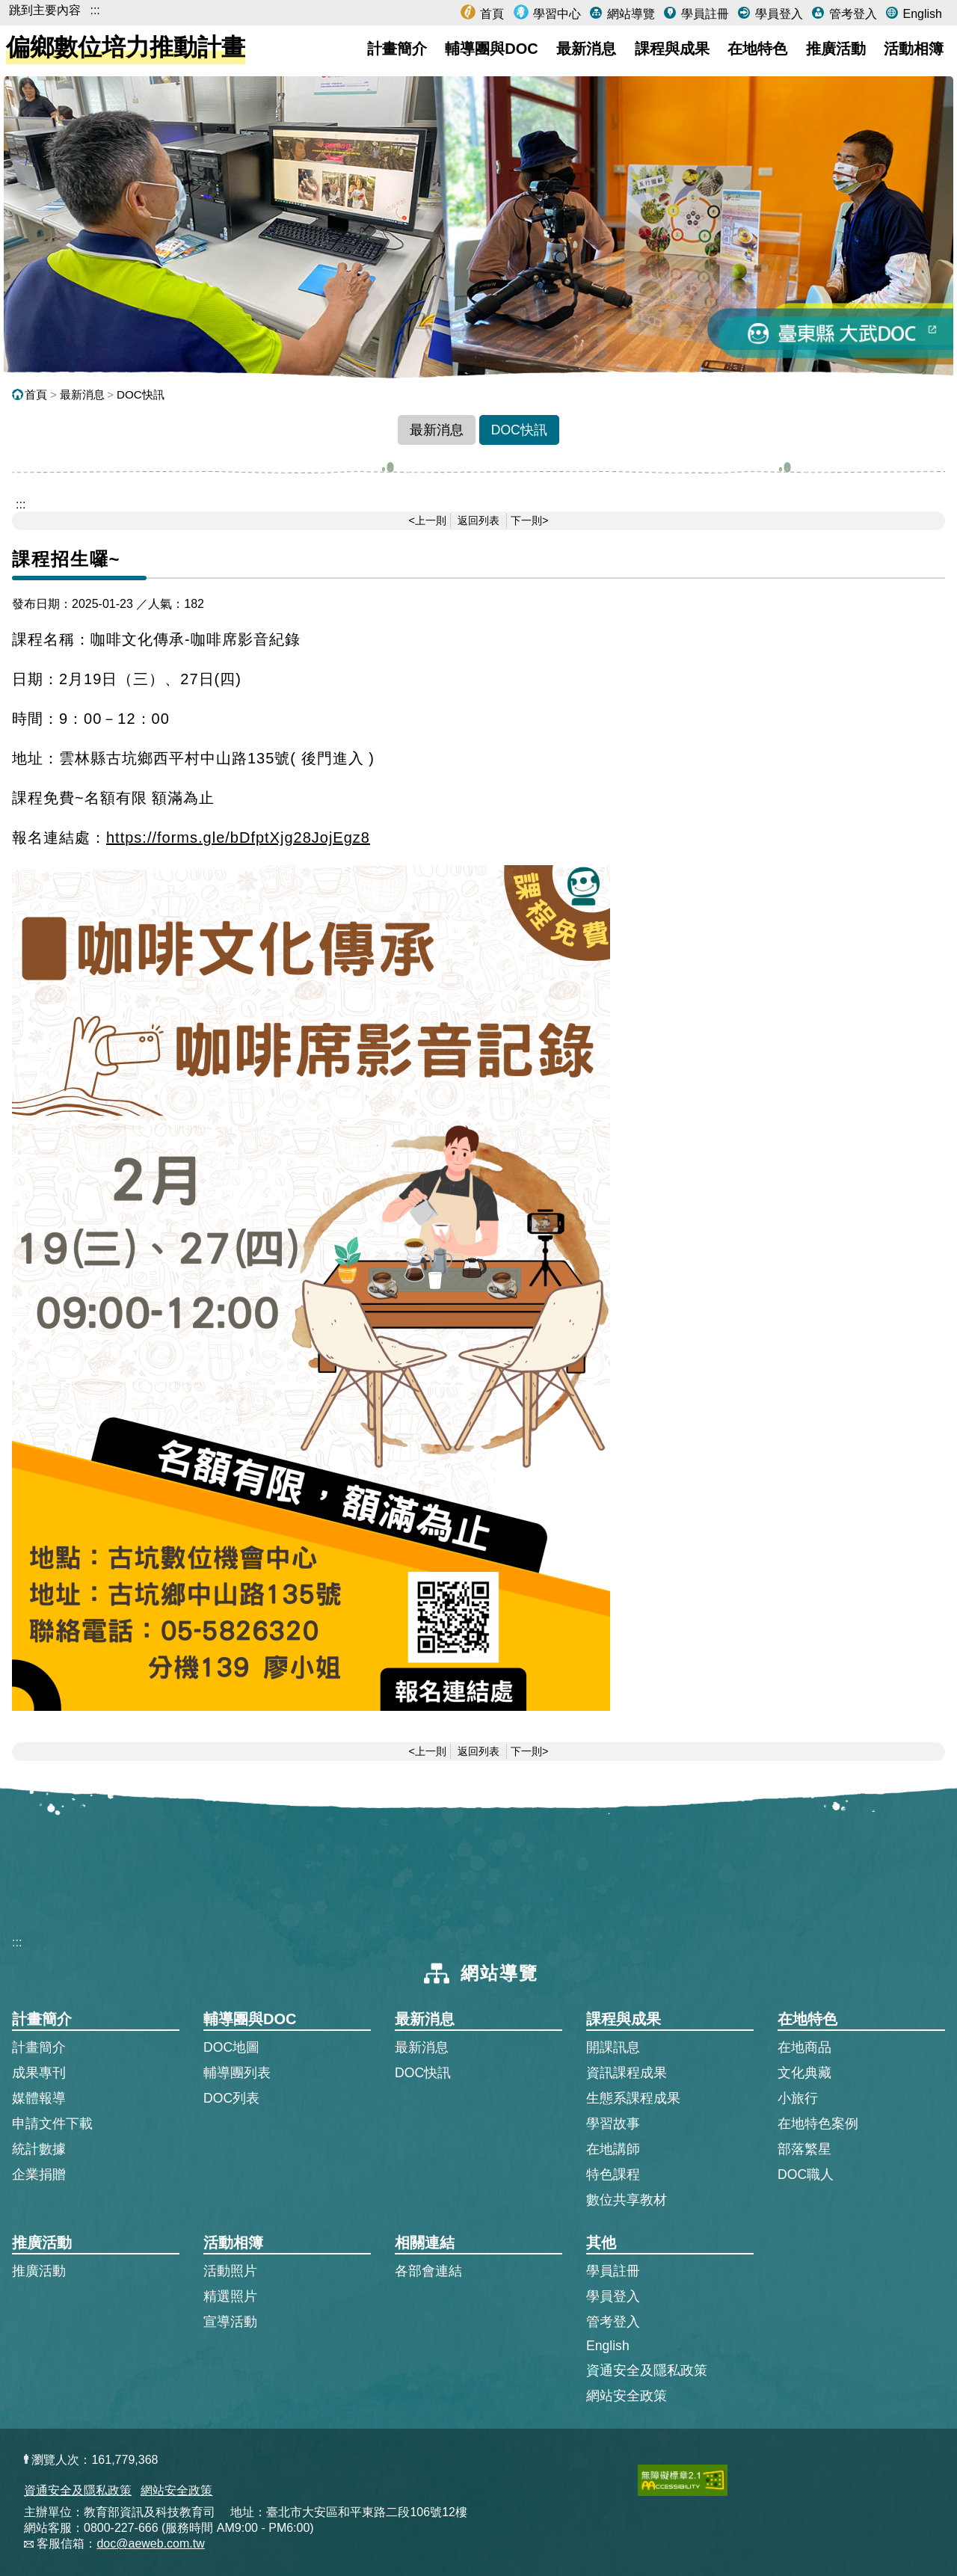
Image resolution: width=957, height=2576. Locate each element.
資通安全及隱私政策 (646, 2370)
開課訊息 (613, 2047)
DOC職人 (806, 2174)
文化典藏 (804, 2072)
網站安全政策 (626, 2395)
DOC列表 (231, 2098)
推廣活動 (836, 48)
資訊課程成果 (626, 2072)
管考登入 (850, 13)
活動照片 (230, 2270)
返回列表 (478, 520)
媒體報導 (39, 2098)
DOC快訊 (140, 394)
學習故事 (613, 2123)
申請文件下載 (52, 2123)
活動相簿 (914, 48)
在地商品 (804, 2047)
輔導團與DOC (491, 48)
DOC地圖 (231, 2047)
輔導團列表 (237, 2072)
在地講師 (613, 2149)
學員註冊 (702, 13)
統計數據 (39, 2149)
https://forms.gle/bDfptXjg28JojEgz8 (238, 837)
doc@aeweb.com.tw (150, 2543)
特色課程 (613, 2174)
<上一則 (427, 520)
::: (94, 10)
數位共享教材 (626, 2199)
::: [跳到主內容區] (20, 504)
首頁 (490, 13)
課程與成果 (672, 48)
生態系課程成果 (633, 2098)
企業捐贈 (39, 2174)
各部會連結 (428, 2270)
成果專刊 (39, 2072)
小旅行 (798, 2098)
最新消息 (586, 48)
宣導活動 (230, 2321)
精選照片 (230, 2296)
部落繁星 (804, 2149)
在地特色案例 (818, 2123)
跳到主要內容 (45, 10)
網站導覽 (628, 13)
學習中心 (555, 13)
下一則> (529, 520)
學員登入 (776, 13)
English (920, 13)
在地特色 (757, 48)
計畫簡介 (397, 48)
